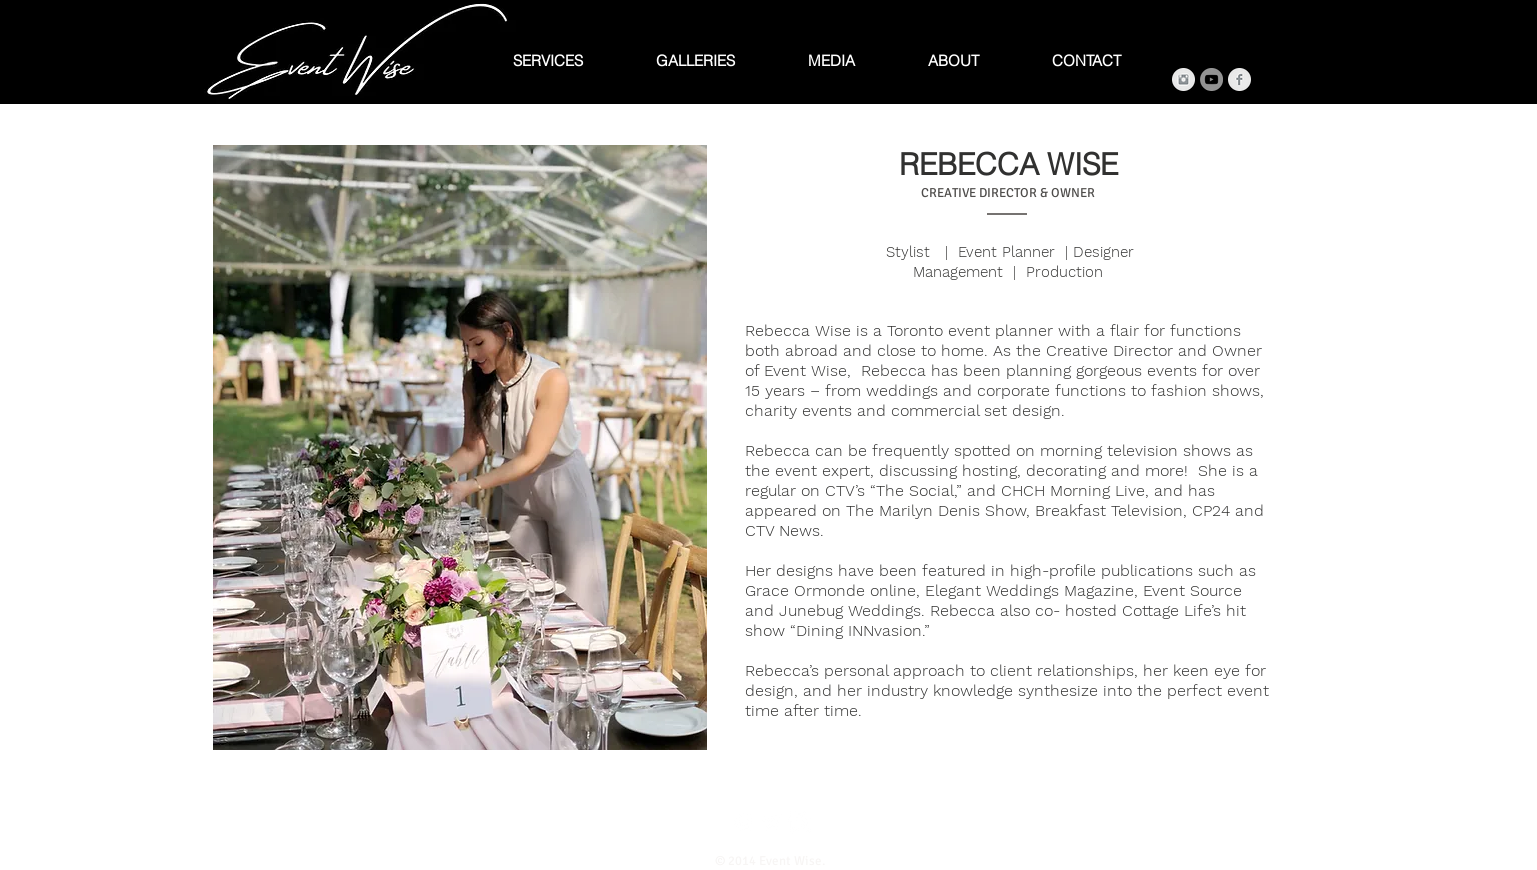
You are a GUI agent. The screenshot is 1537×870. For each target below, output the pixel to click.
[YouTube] (1211, 79)
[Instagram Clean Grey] (1183, 79)
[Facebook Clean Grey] (1239, 79)
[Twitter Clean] (771, 822)
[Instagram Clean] (799, 822)
